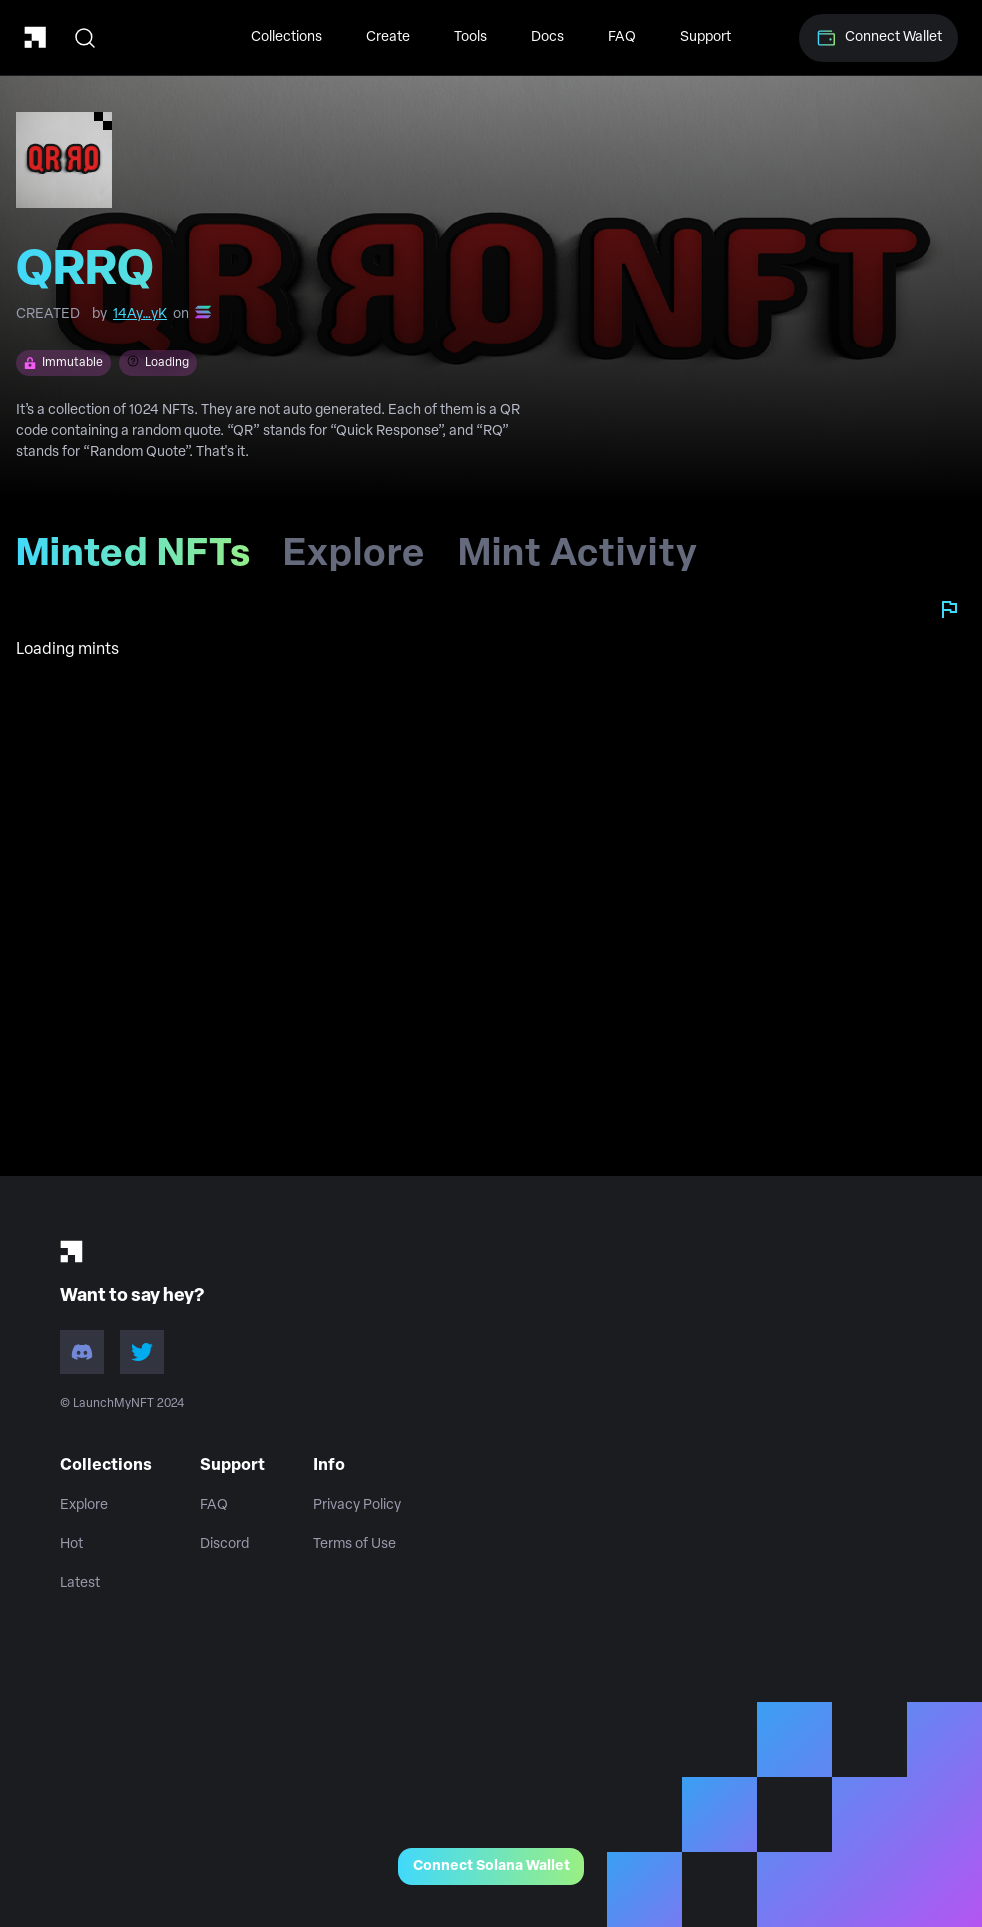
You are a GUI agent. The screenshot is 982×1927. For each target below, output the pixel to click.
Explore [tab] (354, 562)
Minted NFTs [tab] (141, 562)
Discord (224, 1544)
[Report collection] (949, 609)
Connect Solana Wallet (491, 1866)
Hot (71, 1544)
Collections (286, 37)
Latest (80, 1583)
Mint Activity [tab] (578, 562)
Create (388, 37)
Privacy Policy (357, 1505)
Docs (547, 37)
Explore (84, 1505)
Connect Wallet (878, 38)
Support (705, 37)
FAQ (622, 37)
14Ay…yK (140, 314)
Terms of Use (354, 1544)
